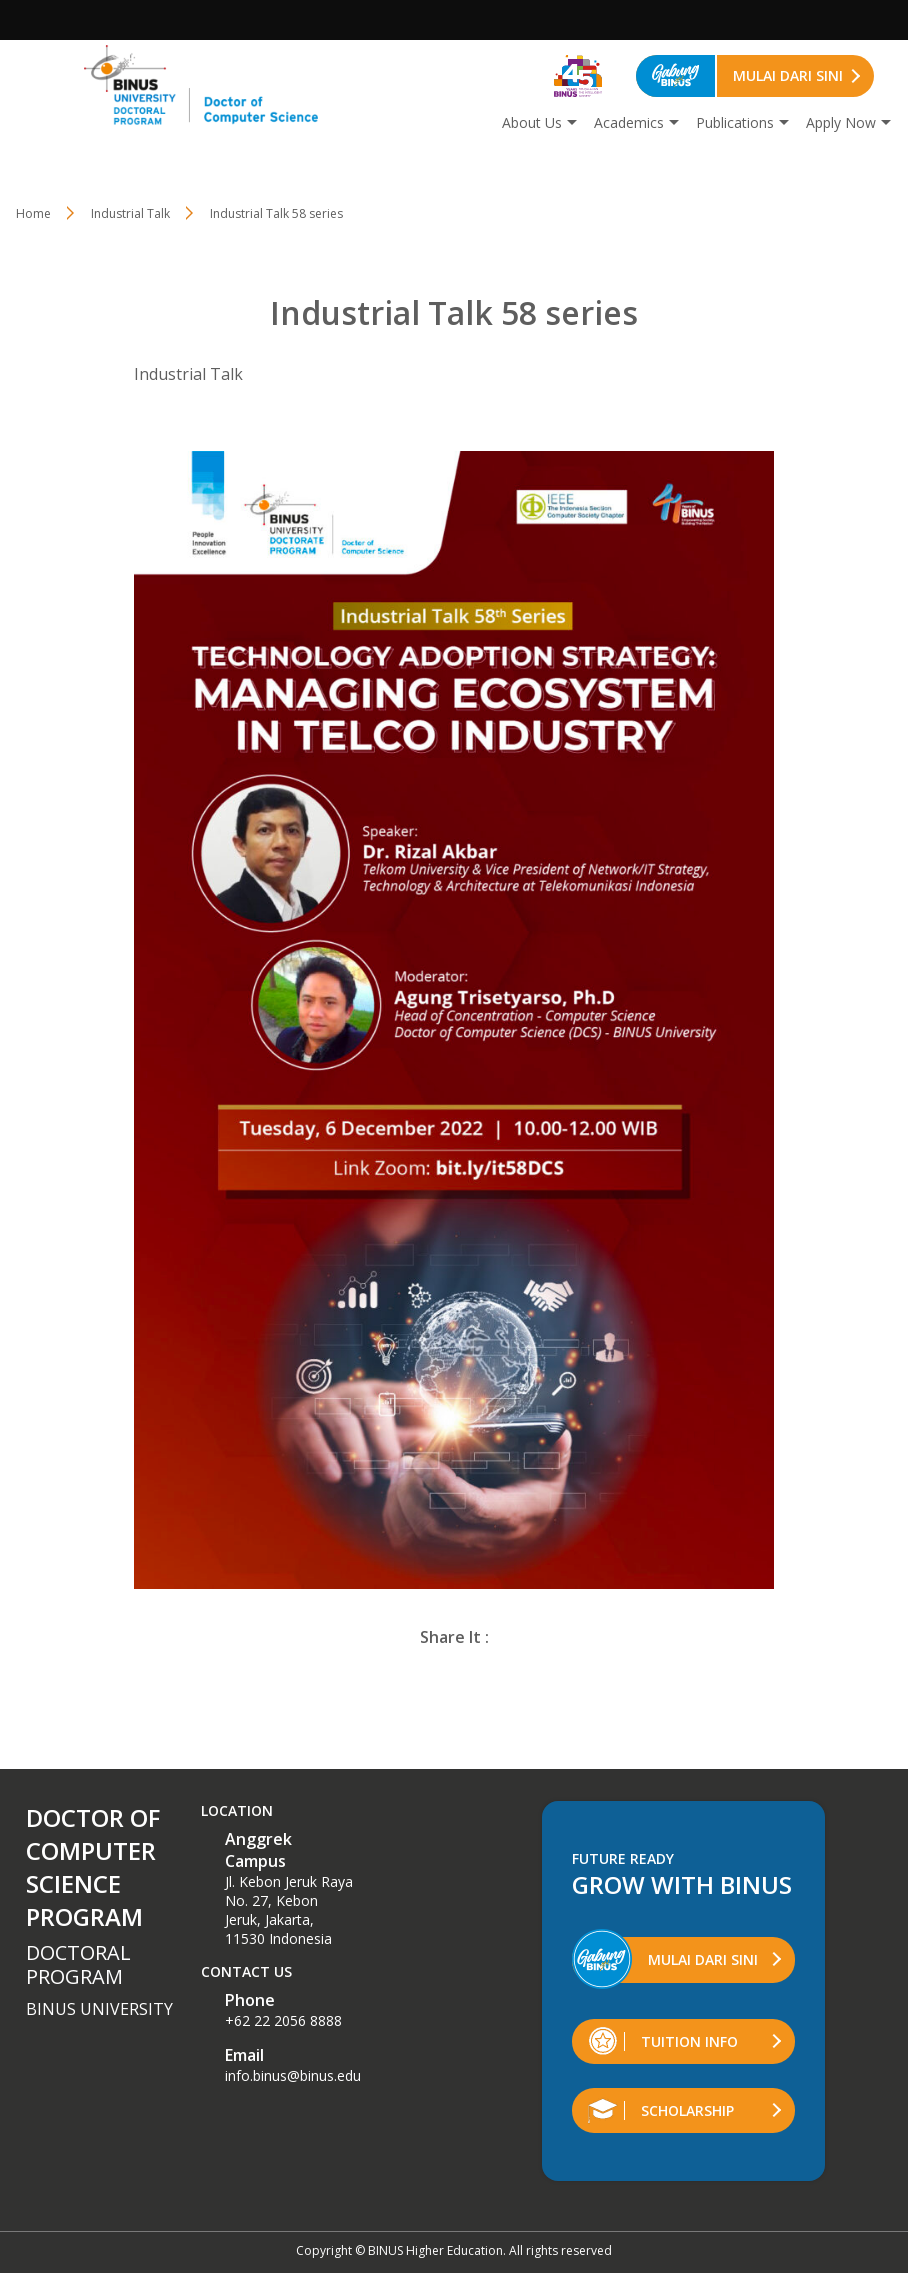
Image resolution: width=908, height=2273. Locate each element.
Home (33, 213)
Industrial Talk (130, 213)
